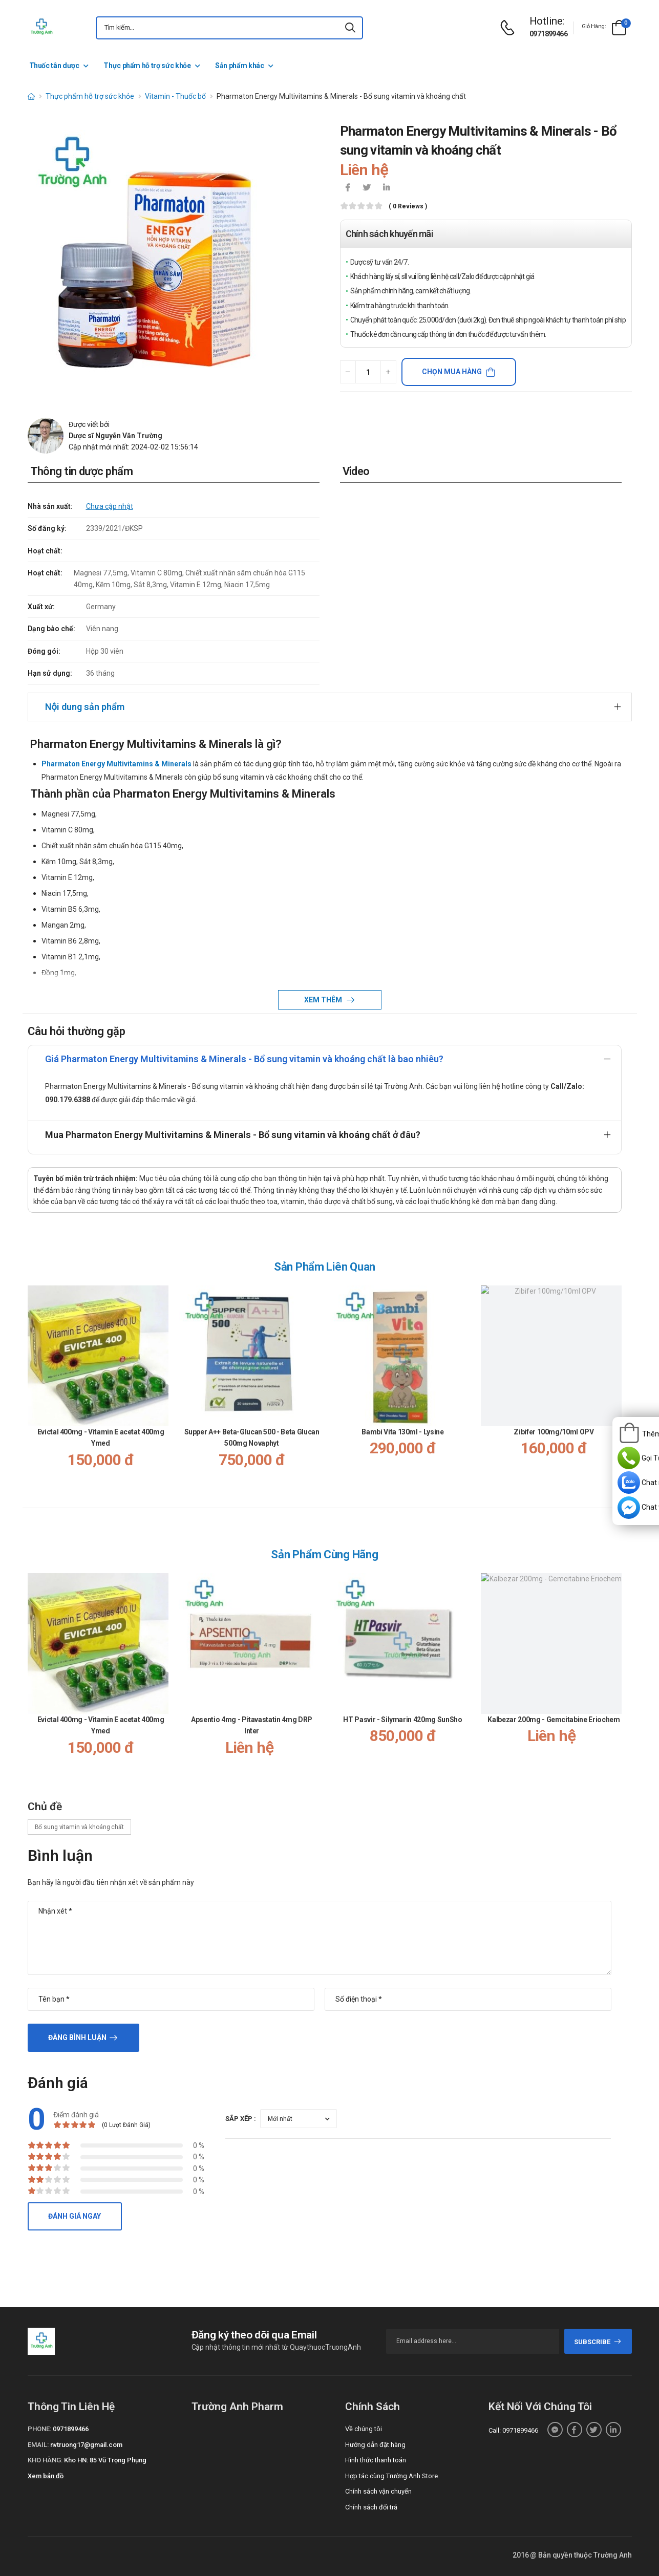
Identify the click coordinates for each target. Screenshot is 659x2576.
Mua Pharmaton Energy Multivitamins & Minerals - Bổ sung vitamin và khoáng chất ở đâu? (232, 1134)
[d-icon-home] (31, 96)
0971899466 (548, 33)
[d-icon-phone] (510, 28)
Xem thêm (324, 1000)
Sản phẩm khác (239, 65)
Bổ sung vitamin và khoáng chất (79, 1827)
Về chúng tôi (363, 2429)
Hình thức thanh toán (375, 2460)
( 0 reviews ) (408, 206)
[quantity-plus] (388, 371)
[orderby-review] (298, 2118)
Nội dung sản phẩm (84, 706)
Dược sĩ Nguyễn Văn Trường (115, 436)
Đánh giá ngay (74, 2216)
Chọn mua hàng (452, 372)
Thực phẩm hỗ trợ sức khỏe (146, 65)
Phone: (39, 2429)
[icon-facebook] (347, 188)
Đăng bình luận (77, 2037)
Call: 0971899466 (513, 2430)
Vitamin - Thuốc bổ (175, 96)
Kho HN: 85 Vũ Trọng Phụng (105, 2460)
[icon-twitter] (367, 188)
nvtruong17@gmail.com (86, 2445)
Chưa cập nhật (109, 506)
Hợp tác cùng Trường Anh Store (391, 2476)
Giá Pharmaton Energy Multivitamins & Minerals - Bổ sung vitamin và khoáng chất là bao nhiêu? (244, 1059)
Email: (38, 2445)
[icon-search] (350, 27)
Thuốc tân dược (54, 65)
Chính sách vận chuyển (378, 2491)
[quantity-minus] (348, 371)
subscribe (598, 2342)
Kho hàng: (45, 2460)
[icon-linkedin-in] (386, 188)
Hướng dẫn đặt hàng (375, 2445)
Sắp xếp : (240, 2118)
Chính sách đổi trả (371, 2507)
